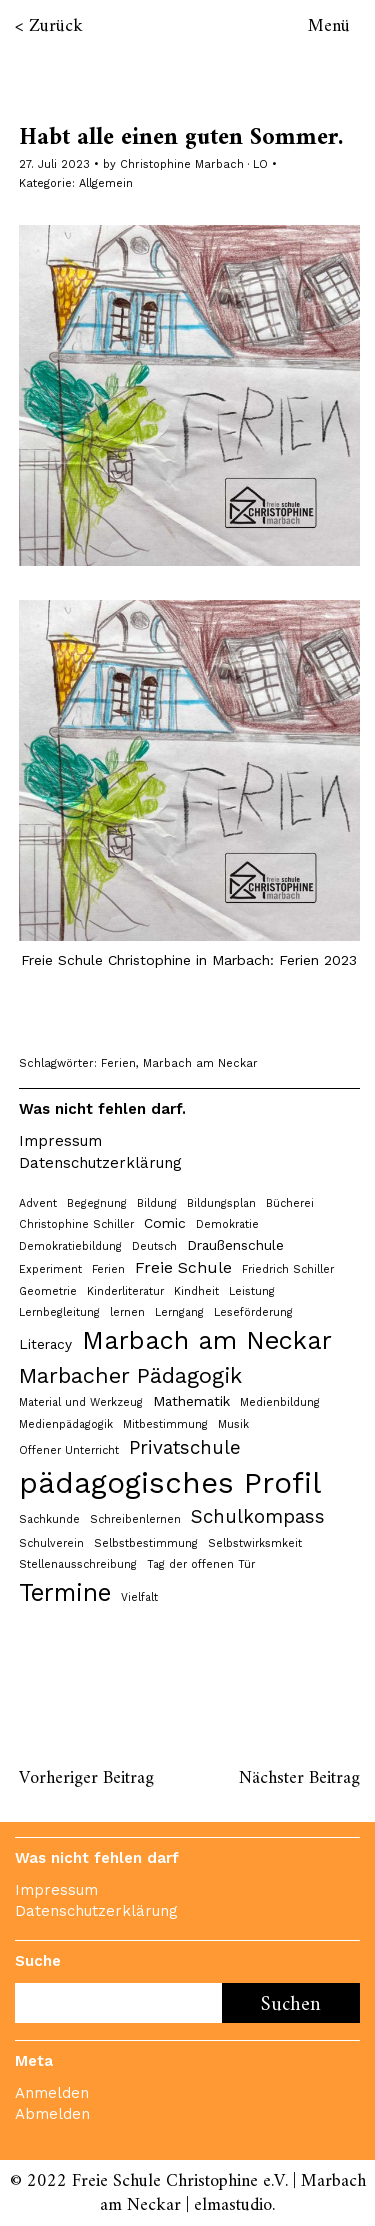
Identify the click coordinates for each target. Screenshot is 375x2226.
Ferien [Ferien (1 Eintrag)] (108, 1269)
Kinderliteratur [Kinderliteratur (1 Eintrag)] (125, 1291)
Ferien (118, 1063)
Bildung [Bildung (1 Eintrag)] (157, 1203)
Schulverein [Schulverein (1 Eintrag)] (51, 1543)
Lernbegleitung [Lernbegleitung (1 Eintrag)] (59, 1312)
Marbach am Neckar (200, 1063)
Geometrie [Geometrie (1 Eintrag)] (48, 1291)
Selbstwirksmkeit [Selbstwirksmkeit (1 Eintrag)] (255, 1543)
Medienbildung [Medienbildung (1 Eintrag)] (280, 1402)
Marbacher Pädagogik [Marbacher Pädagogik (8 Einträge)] (130, 1375)
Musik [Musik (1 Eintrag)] (233, 1424)
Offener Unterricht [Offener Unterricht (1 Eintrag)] (69, 1450)
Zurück (56, 26)
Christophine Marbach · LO (194, 164)
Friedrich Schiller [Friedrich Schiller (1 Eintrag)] (288, 1269)
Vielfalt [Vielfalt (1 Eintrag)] (139, 1597)
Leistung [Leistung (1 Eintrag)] (252, 1291)
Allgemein (106, 183)
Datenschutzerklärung (100, 1163)
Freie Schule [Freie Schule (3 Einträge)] (183, 1267)
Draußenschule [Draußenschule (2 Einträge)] (235, 1245)
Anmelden (52, 2093)
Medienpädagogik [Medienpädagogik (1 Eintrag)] (66, 1424)
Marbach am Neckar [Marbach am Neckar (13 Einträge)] (207, 1340)
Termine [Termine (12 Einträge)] (65, 1592)
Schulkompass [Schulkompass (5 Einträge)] (258, 1517)
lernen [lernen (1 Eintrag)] (127, 1312)
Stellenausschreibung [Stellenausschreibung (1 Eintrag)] (78, 1564)
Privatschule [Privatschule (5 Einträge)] (185, 1448)
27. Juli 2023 (54, 164)
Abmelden (52, 2114)
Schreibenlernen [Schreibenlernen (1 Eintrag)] (135, 1519)
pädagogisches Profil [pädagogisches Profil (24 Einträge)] (170, 1483)
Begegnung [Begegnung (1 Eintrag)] (97, 1203)
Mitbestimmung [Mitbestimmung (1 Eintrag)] (165, 1424)
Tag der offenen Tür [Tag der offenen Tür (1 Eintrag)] (201, 1564)
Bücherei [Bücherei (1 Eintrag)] (290, 1203)
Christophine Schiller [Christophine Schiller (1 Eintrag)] (76, 1224)
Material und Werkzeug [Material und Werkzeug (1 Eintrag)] (81, 1402)
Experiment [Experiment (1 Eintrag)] (50, 1269)
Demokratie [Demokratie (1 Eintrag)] (227, 1224)
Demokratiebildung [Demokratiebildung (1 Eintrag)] (70, 1246)
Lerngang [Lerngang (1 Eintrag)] (179, 1312)
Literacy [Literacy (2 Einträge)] (45, 1344)
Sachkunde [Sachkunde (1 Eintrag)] (49, 1519)
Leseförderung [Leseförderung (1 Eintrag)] (253, 1312)
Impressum (60, 1141)
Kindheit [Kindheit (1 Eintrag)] (196, 1291)
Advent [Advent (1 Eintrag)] (38, 1203)
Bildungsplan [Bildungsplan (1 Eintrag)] (221, 1203)
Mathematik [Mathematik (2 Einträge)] (191, 1401)
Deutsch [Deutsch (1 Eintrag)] (154, 1246)
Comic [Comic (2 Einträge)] (165, 1223)
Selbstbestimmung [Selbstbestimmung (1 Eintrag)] (146, 1543)
